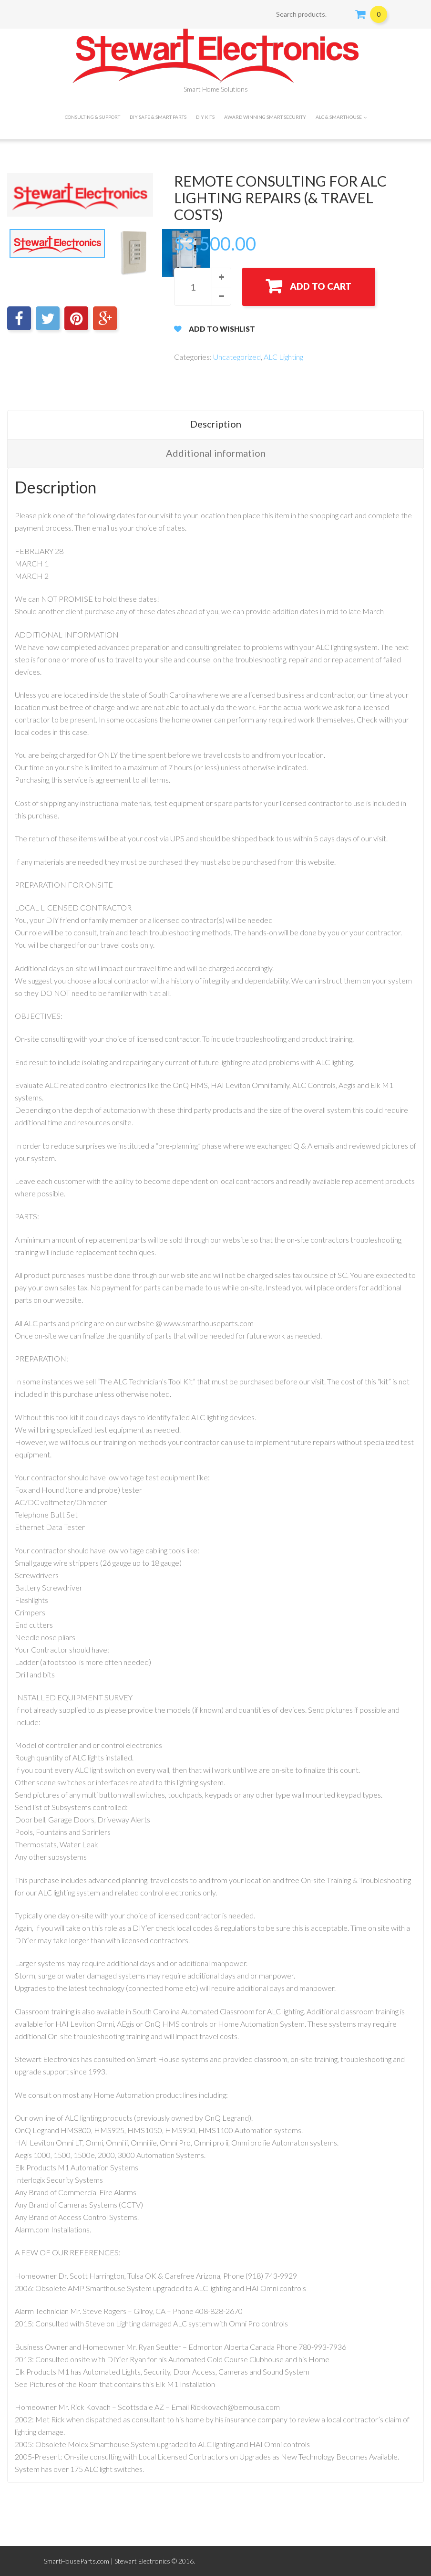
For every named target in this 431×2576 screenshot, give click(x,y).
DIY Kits (205, 117)
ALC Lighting (283, 356)
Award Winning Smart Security (265, 117)
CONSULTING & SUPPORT (92, 117)
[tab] (215, 424)
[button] (221, 277)
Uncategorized (237, 356)
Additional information (216, 453)
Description (215, 423)
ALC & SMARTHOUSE (341, 117)
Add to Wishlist (222, 329)
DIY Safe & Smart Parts (158, 117)
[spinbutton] (202, 287)
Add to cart (321, 286)
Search (341, 14)
